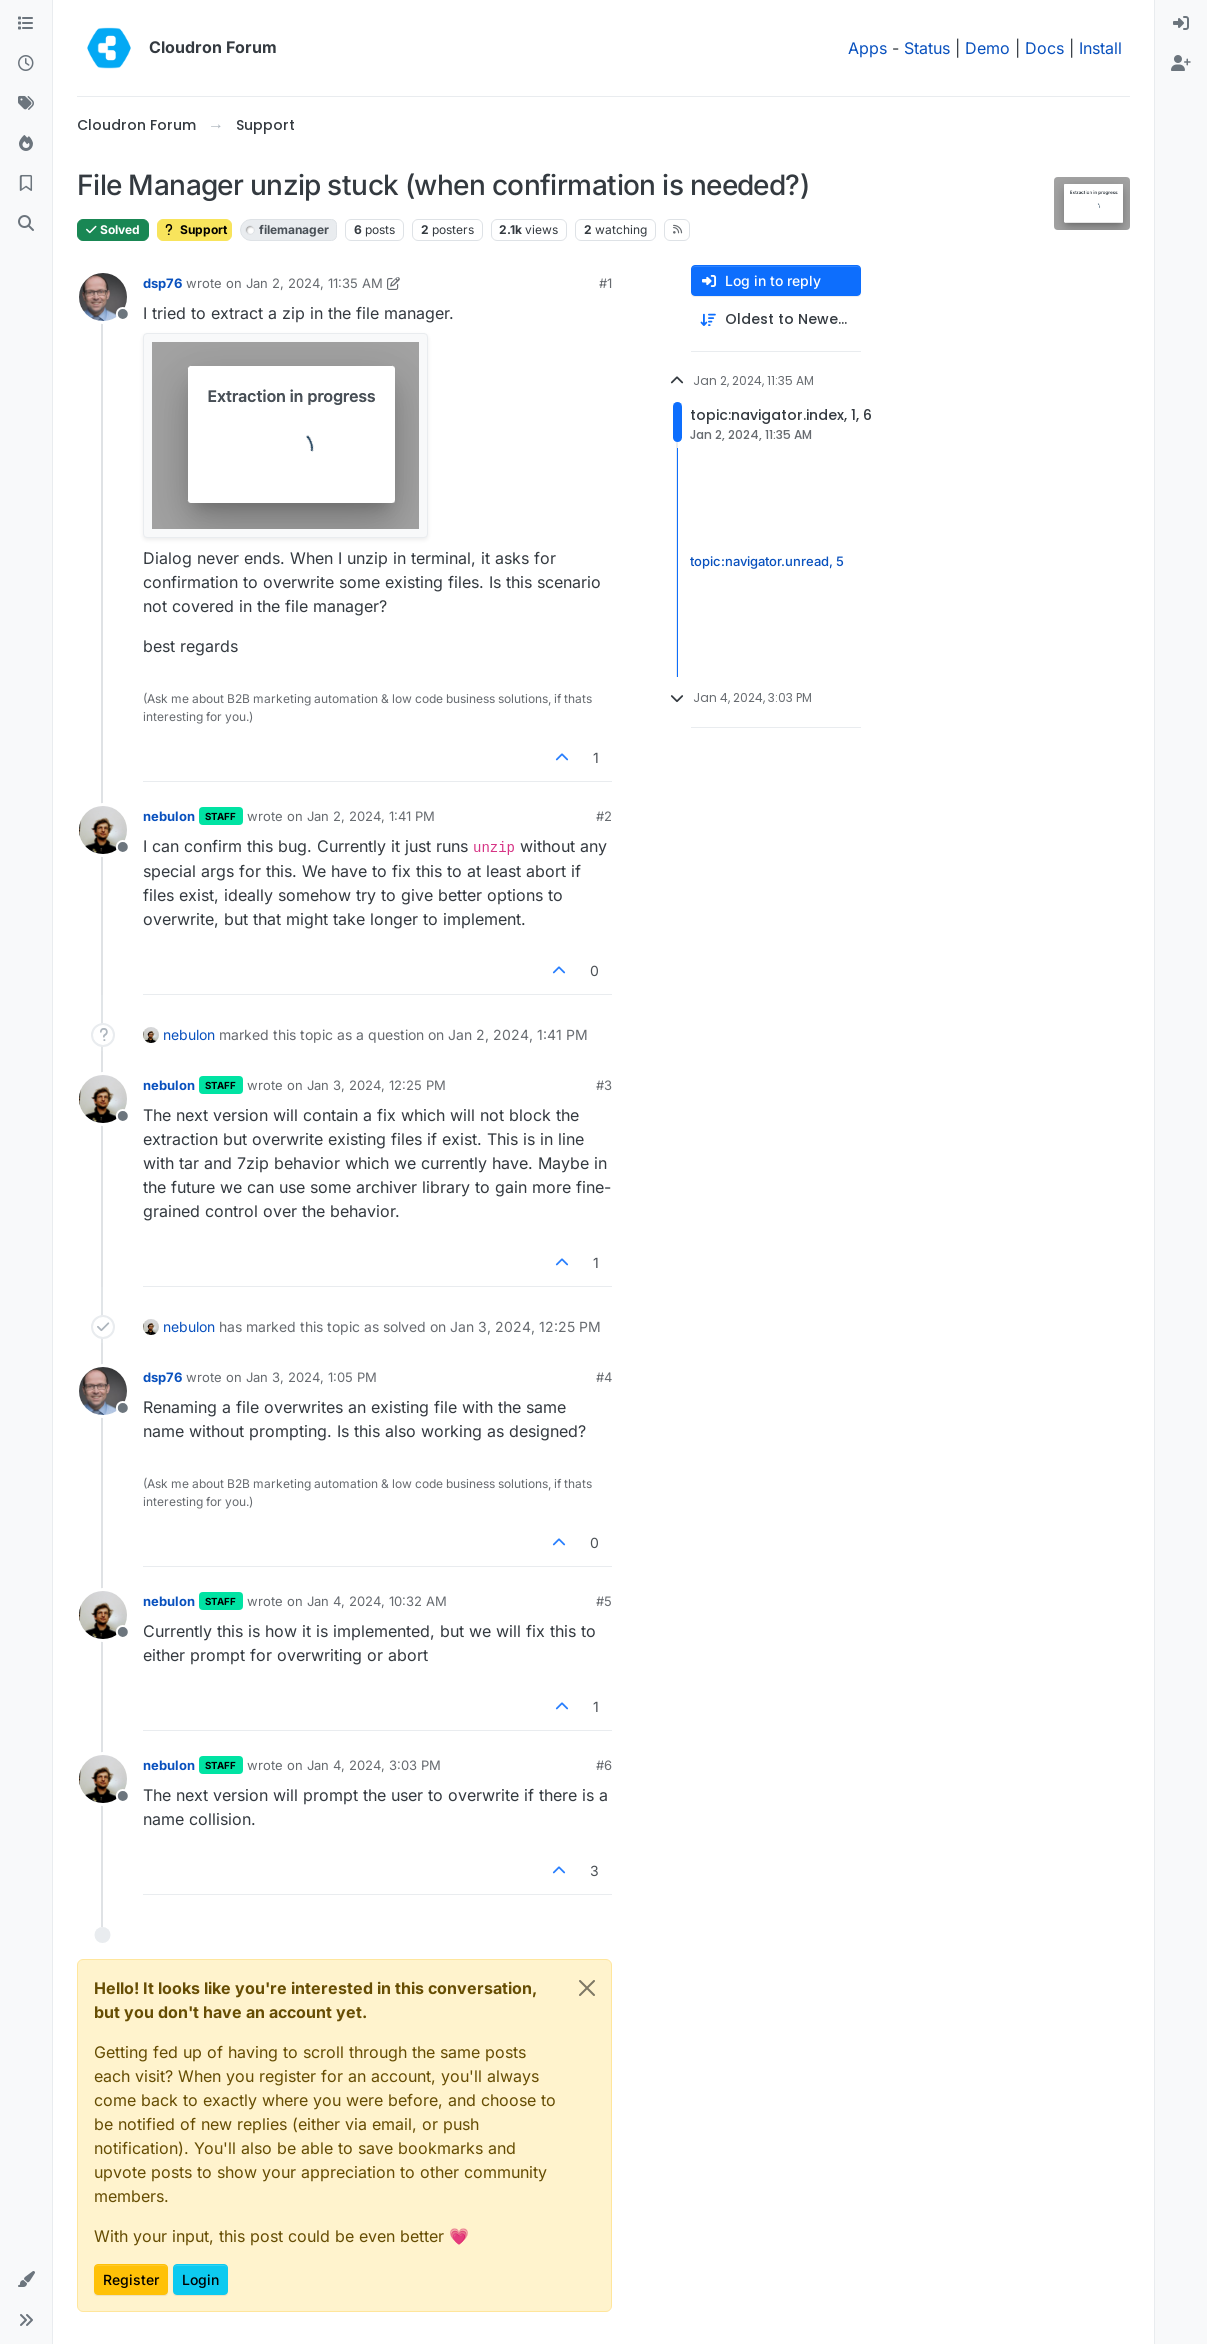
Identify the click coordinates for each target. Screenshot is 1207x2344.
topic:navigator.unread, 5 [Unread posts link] (767, 562)
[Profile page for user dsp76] (103, 297)
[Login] (1181, 24)
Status (927, 48)
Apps (867, 48)
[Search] (26, 224)
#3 (604, 1085)
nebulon (169, 816)
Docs (1044, 48)
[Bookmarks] (26, 184)
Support (194, 229)
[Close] (587, 1988)
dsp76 (162, 283)
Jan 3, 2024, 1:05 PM (311, 1377)
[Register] (1181, 64)
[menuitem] (1181, 24)
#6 (604, 1765)
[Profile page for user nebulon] (103, 830)
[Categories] (26, 24)
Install (1100, 48)
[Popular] (26, 144)
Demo (987, 48)
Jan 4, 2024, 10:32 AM (377, 1601)
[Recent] (26, 64)
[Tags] (26, 104)
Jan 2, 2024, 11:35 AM (314, 283)
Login (200, 2279)
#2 (604, 816)
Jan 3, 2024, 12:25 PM (376, 1085)
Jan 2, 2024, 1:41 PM (371, 816)
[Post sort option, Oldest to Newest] (776, 319)
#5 (604, 1601)
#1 (605, 283)
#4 (604, 1377)
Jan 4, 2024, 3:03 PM (374, 1765)
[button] (26, 2280)
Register (131, 2279)
